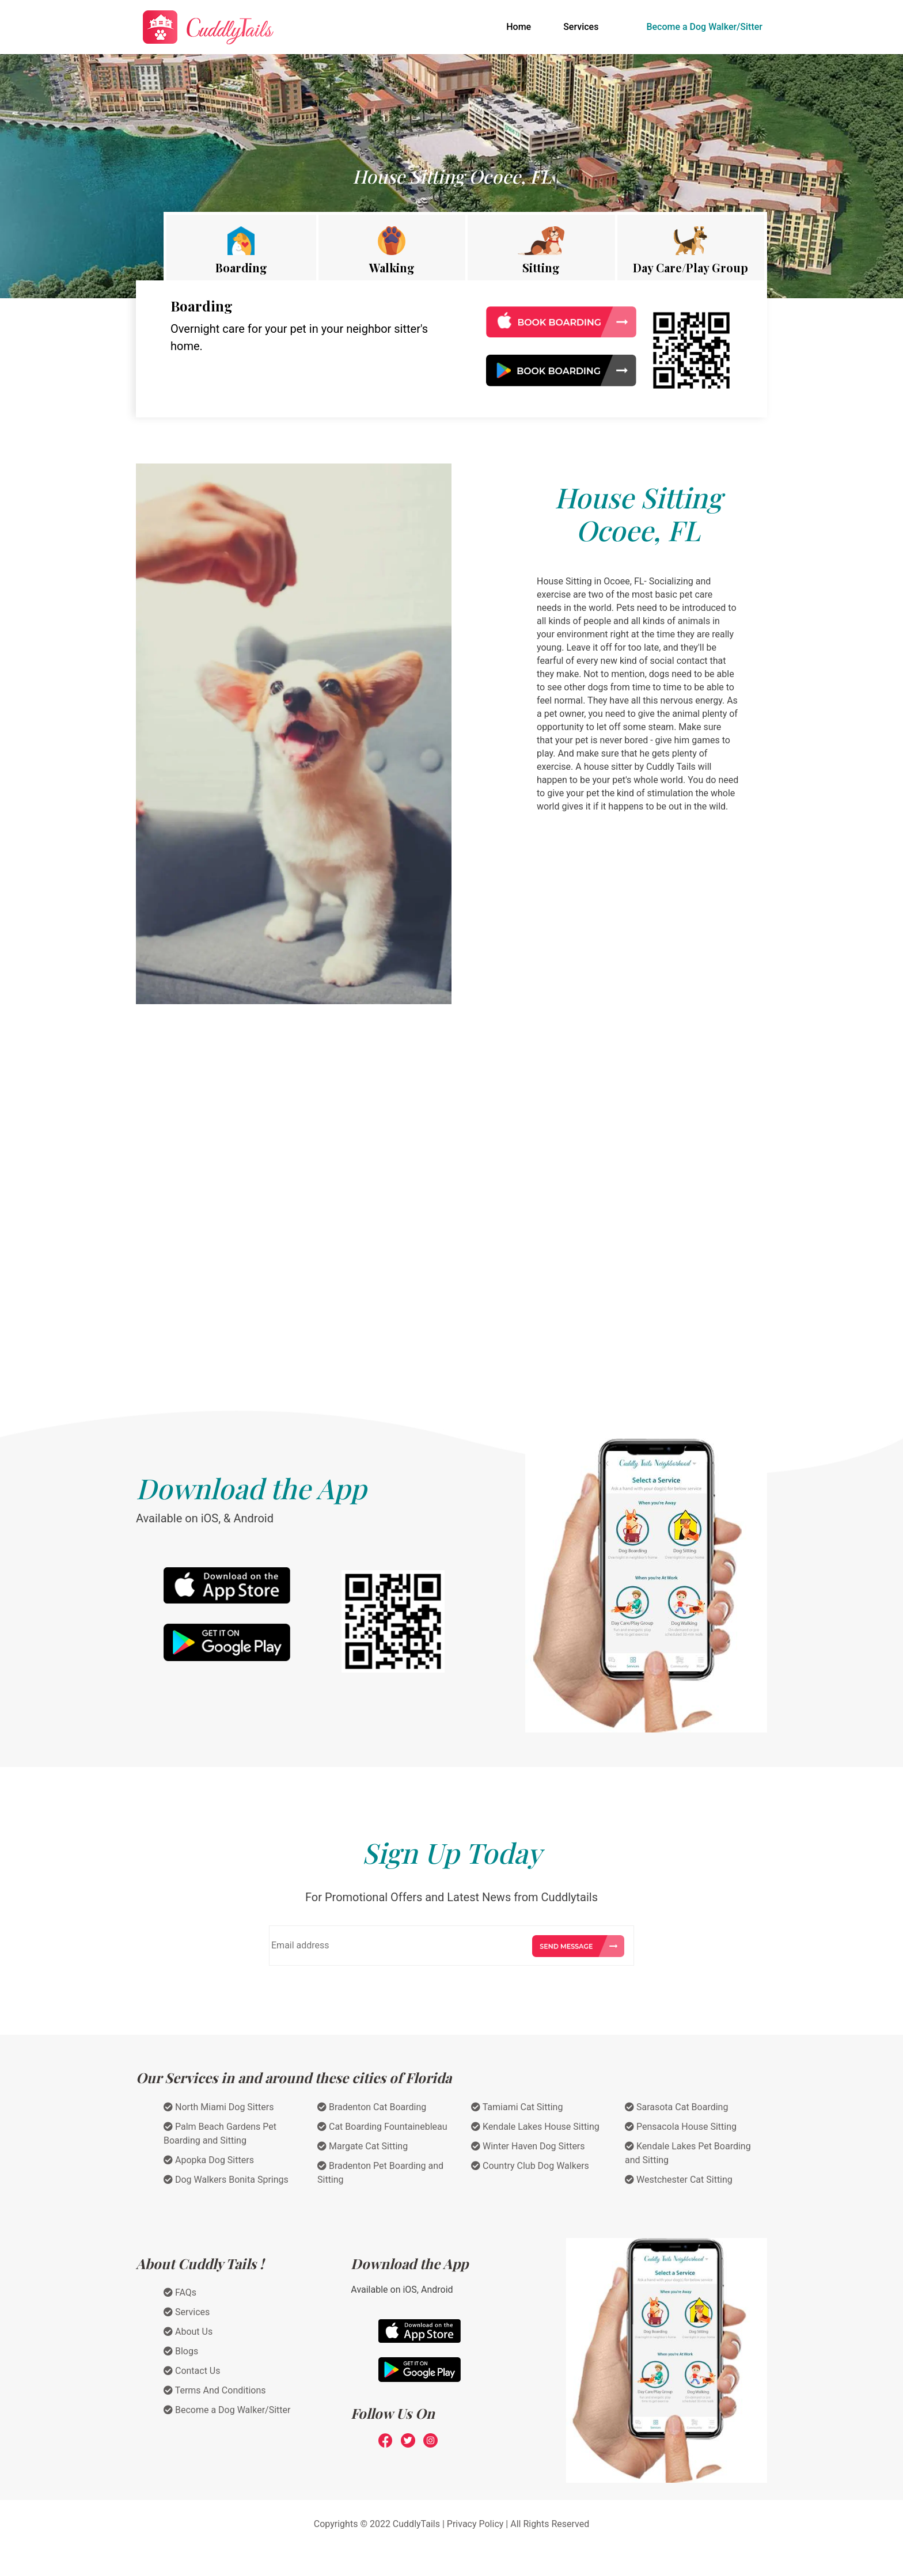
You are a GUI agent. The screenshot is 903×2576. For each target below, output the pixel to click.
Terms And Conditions (215, 2390)
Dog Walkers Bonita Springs (226, 2179)
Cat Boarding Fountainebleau (382, 2126)
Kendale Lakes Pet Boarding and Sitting (688, 2153)
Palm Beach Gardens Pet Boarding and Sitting (220, 2133)
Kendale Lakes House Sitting (535, 2126)
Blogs (181, 2351)
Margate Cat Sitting (362, 2146)
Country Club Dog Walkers (530, 2165)
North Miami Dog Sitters (219, 2107)
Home (521, 26)
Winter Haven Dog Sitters (528, 2146)
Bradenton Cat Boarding (371, 2107)
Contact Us (192, 2370)
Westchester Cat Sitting (679, 2179)
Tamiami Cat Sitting (517, 2107)
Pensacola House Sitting (681, 2126)
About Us (188, 2331)
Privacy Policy (475, 2523)
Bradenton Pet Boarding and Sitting (380, 2172)
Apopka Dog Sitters (209, 2160)
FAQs (180, 2292)
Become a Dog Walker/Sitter (704, 26)
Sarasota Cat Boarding (676, 2107)
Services (580, 26)
